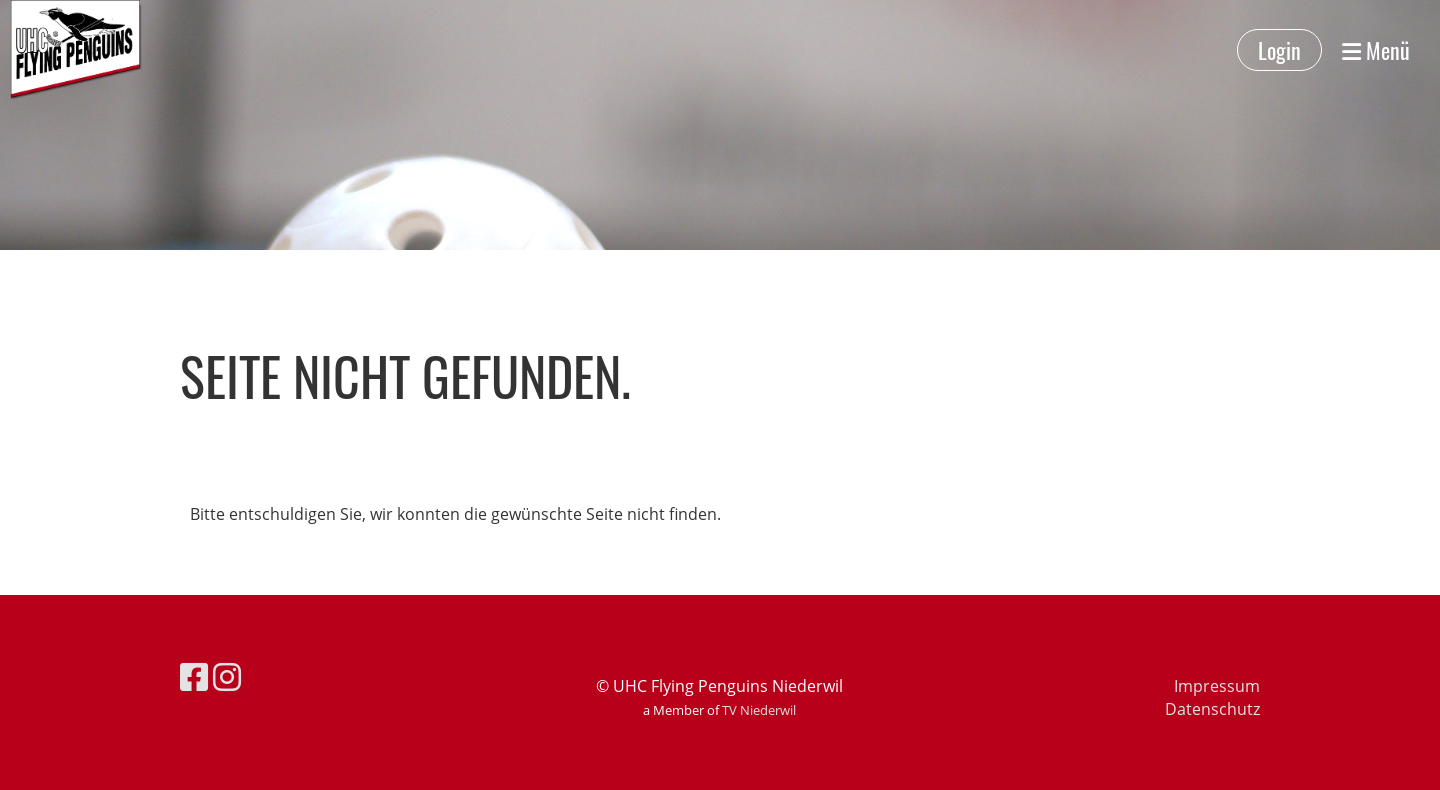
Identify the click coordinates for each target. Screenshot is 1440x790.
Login (1279, 50)
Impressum (1217, 686)
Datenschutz (1212, 709)
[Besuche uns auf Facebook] (194, 676)
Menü (1376, 50)
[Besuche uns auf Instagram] (227, 676)
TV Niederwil (759, 710)
